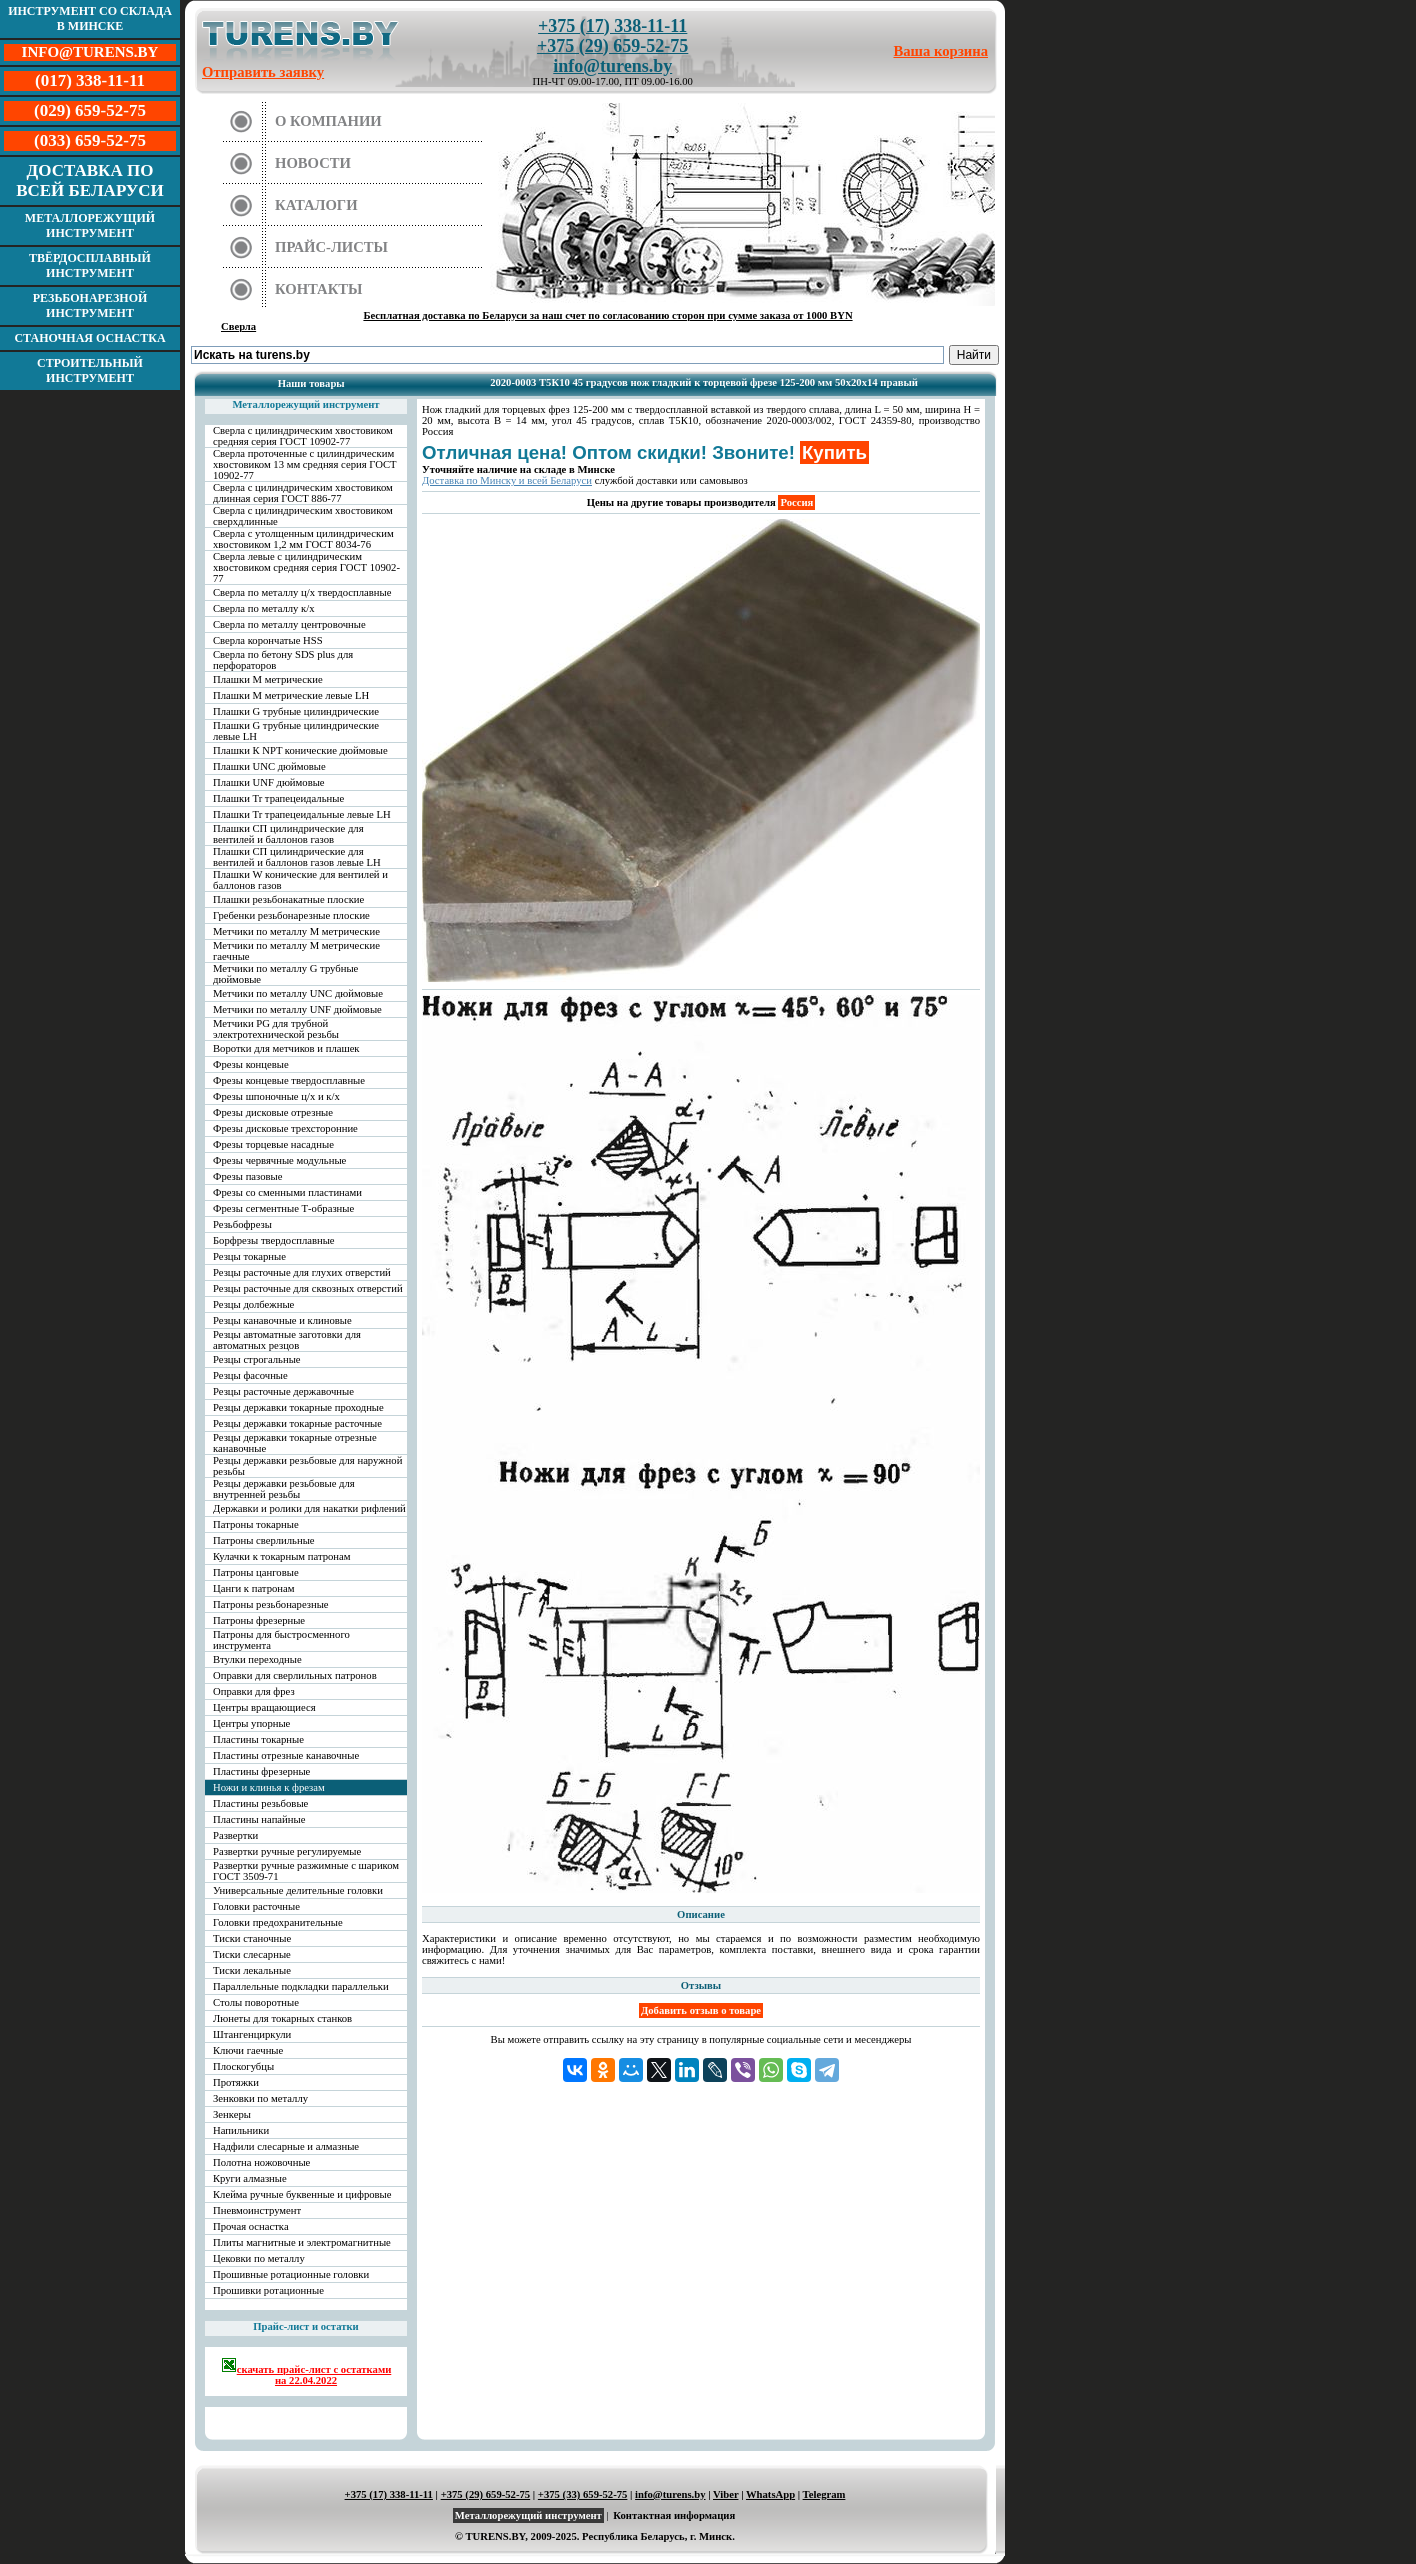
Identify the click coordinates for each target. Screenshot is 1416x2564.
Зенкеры (232, 2114)
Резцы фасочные (250, 1375)
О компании (328, 121)
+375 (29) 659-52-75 (612, 46)
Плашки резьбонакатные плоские (288, 899)
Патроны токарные (256, 1524)
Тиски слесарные (252, 1954)
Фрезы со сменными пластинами (287, 1192)
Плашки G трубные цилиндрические (296, 711)
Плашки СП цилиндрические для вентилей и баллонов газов (288, 834)
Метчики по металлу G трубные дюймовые (285, 974)
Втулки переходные (257, 1659)
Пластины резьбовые (260, 1803)
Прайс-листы (331, 247)
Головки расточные (256, 1906)
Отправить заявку (263, 72)
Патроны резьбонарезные (271, 1604)
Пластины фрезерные (261, 1771)
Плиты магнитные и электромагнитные (302, 2242)
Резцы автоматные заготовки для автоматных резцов (287, 1340)
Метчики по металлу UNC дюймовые (298, 993)
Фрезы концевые (251, 1064)
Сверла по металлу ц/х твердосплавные (302, 592)
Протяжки (236, 2082)
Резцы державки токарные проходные (298, 1407)
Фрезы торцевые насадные (273, 1144)
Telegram (824, 2494)
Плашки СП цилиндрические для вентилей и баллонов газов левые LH (297, 857)
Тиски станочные (252, 1938)
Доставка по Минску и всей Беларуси (507, 480)
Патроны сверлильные (264, 1540)
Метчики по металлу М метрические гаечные (296, 951)
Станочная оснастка (89, 338)
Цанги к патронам (253, 1588)
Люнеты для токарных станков (282, 2018)
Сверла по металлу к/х (264, 608)
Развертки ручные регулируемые (287, 1851)
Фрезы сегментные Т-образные (283, 1208)
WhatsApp (770, 2494)
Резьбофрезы (242, 1224)
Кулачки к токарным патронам (282, 1556)
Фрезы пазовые (247, 1176)
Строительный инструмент (90, 370)
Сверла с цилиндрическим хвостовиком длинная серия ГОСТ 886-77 (303, 493)
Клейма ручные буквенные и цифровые (302, 2194)
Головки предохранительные (278, 1922)
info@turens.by (612, 66)
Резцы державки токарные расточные (297, 1423)
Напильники (241, 2130)
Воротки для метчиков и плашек (286, 1048)
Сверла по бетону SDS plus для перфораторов (283, 660)
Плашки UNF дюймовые (269, 782)
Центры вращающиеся (264, 1707)
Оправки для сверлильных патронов (295, 1675)
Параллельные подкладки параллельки (301, 1986)
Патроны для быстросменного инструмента (281, 1640)
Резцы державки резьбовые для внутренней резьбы (284, 1489)
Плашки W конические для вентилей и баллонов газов (300, 880)
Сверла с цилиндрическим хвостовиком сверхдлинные (303, 516)
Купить (834, 452)
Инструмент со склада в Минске (90, 18)
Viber (725, 2494)
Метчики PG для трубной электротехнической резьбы (276, 1029)
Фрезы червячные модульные (279, 1160)
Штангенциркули (252, 2034)
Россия (796, 502)
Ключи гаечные (248, 2050)
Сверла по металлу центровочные (289, 624)
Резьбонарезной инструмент (90, 305)
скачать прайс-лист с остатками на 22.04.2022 (306, 2371)
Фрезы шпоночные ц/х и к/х (276, 1096)
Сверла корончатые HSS (268, 640)
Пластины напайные (259, 1819)
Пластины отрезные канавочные (286, 1755)
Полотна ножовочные (261, 2162)
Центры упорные (251, 1723)
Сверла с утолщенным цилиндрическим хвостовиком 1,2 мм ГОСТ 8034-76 (303, 539)
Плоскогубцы (243, 2066)
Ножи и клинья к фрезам (269, 1787)
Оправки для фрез (254, 1691)
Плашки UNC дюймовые (269, 766)
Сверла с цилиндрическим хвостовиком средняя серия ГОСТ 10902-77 (303, 436)
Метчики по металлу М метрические (296, 931)
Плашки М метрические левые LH (291, 695)
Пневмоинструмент (257, 2210)
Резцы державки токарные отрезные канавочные (295, 1443)
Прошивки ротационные (268, 2290)
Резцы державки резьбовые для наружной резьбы (307, 1466)
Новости (313, 163)
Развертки (235, 1835)
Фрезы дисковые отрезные (273, 1112)
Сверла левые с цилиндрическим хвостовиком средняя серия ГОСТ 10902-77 (306, 567)
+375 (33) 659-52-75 (583, 2494)
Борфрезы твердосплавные (274, 1240)
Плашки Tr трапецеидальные (278, 798)
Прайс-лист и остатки (306, 2326)
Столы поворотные (256, 2002)
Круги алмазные (250, 2178)
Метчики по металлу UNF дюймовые (297, 1009)
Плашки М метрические (268, 679)
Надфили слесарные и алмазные (286, 2146)
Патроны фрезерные (259, 1620)
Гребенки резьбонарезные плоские (291, 915)
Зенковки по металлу (260, 2098)
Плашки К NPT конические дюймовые (300, 750)
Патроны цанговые (256, 1572)
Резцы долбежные (253, 1304)
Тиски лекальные (252, 1970)
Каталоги (316, 205)
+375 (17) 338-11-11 (612, 26)
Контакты (319, 289)
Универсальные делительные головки (298, 1890)
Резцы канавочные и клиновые (282, 1320)
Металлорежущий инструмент (90, 225)
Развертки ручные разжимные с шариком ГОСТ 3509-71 (306, 1871)
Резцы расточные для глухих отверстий (302, 1272)
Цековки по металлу (259, 2258)
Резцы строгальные (257, 1359)
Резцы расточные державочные (283, 1391)
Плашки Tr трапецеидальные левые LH (302, 814)
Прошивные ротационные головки (291, 2274)
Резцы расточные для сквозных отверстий (308, 1288)
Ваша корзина (941, 51)
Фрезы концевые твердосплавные (289, 1080)
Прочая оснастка (251, 2226)
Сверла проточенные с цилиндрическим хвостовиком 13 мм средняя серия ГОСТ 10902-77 (305, 464)
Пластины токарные (258, 1739)
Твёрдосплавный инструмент (90, 265)
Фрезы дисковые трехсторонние (285, 1128)
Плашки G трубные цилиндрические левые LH (296, 731)
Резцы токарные (249, 1256)
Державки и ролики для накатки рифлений (309, 1508)
